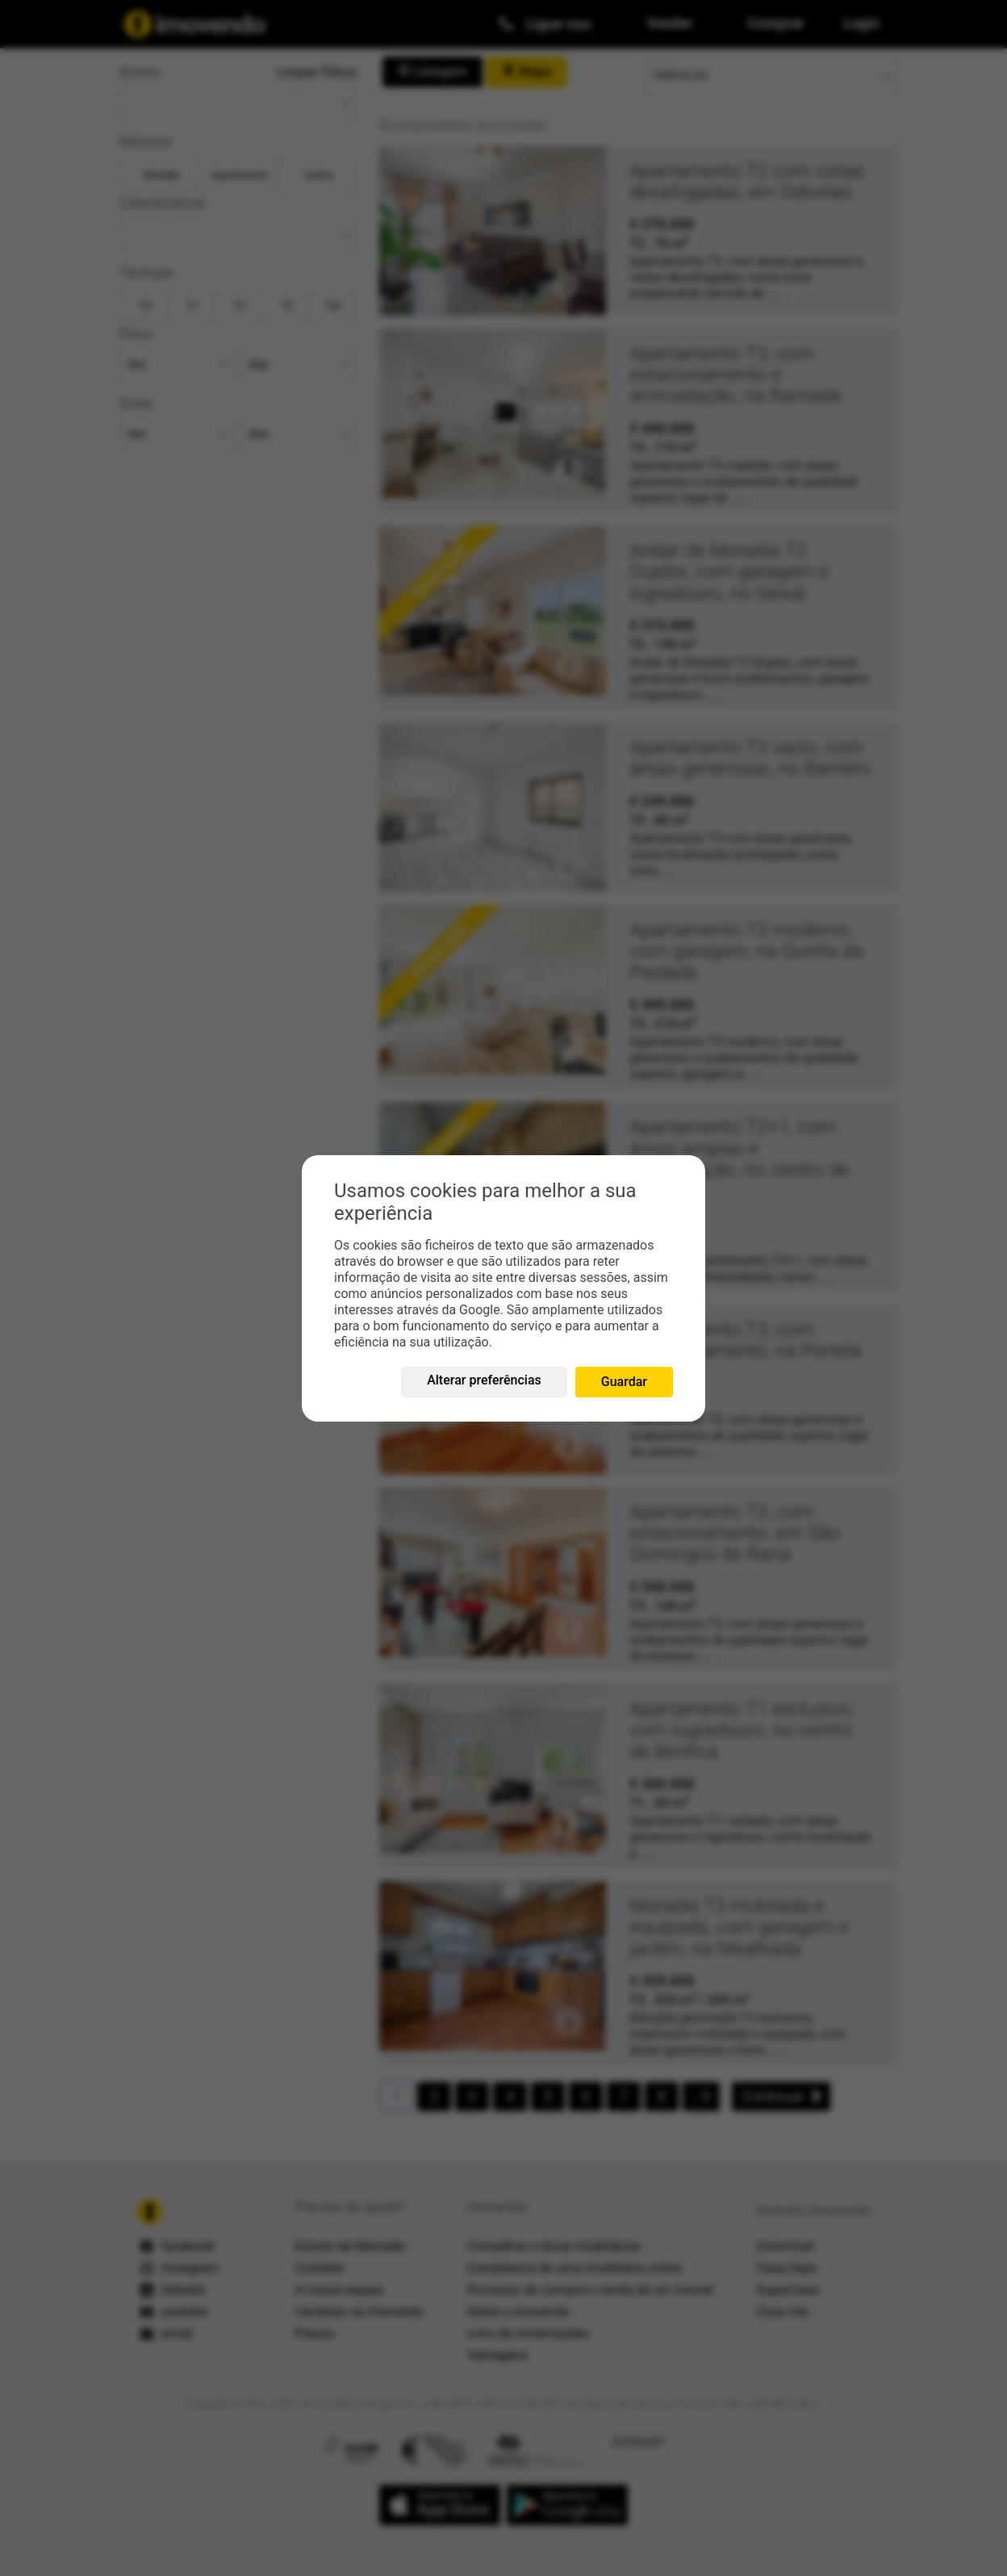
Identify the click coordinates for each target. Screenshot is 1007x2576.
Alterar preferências (484, 1380)
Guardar (624, 1381)
